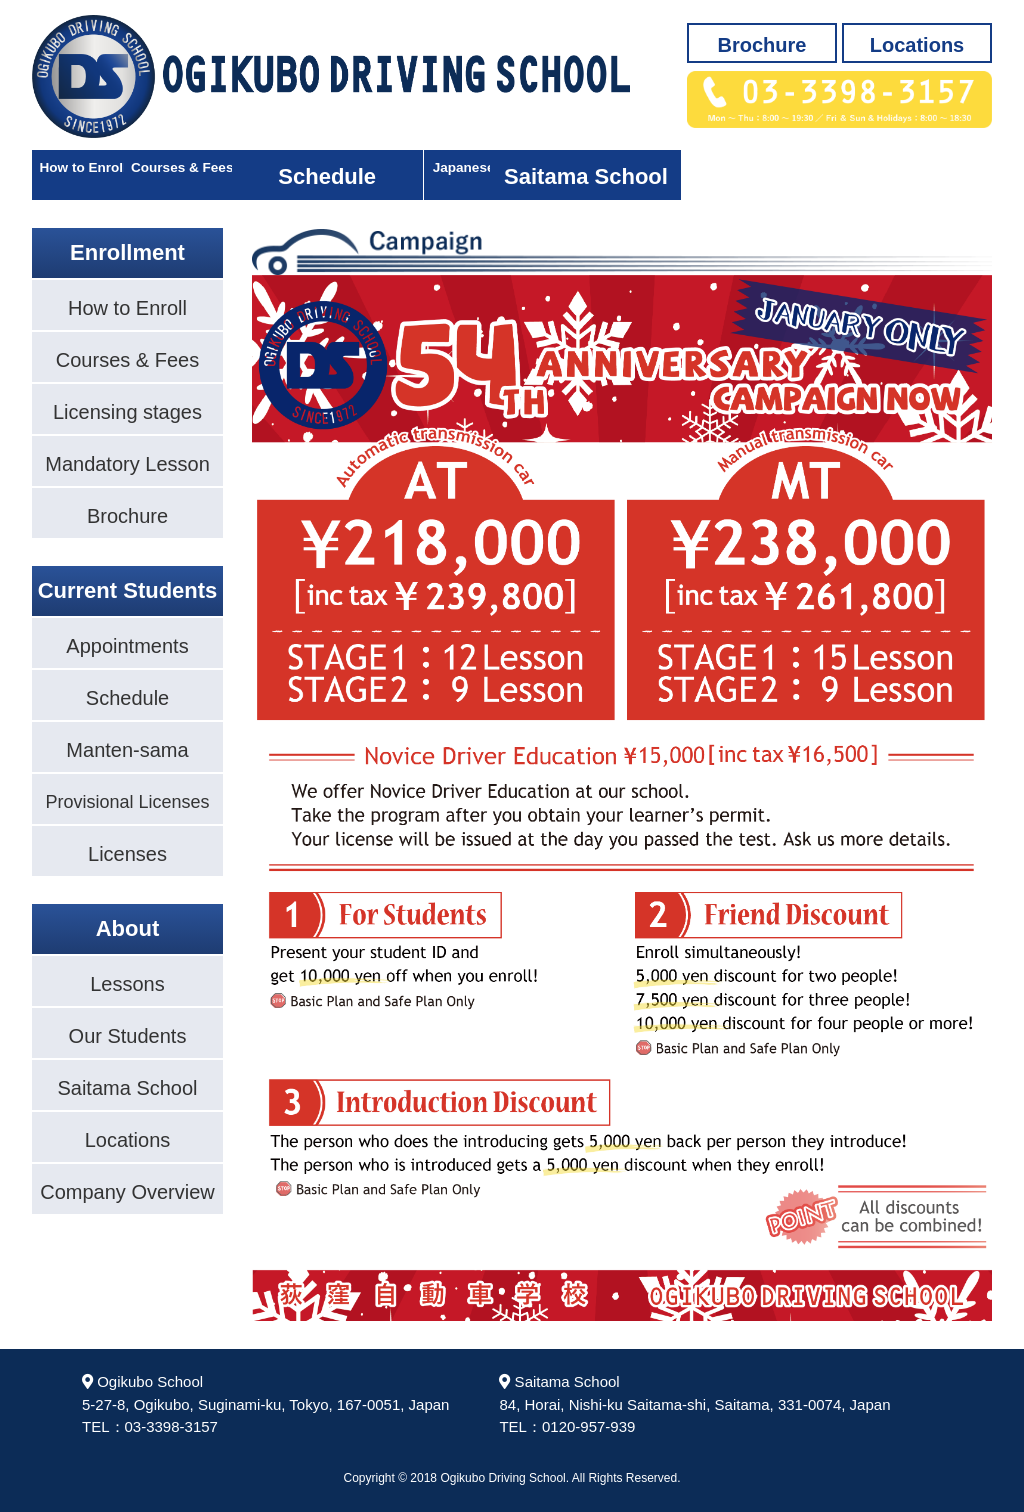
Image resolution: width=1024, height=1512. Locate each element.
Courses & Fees (319, 176)
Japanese (703, 176)
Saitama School (896, 176)
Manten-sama (127, 750)
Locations (917, 45)
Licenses (127, 854)
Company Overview (127, 1192)
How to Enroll (128, 176)
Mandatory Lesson (127, 464)
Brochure (762, 45)
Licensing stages (127, 412)
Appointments (127, 646)
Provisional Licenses (127, 802)
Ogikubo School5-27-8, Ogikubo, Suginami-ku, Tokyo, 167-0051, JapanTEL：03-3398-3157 (265, 1404)
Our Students (128, 1036)
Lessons (127, 984)
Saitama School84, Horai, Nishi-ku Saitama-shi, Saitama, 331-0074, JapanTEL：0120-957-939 (694, 1404)
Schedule (512, 176)
